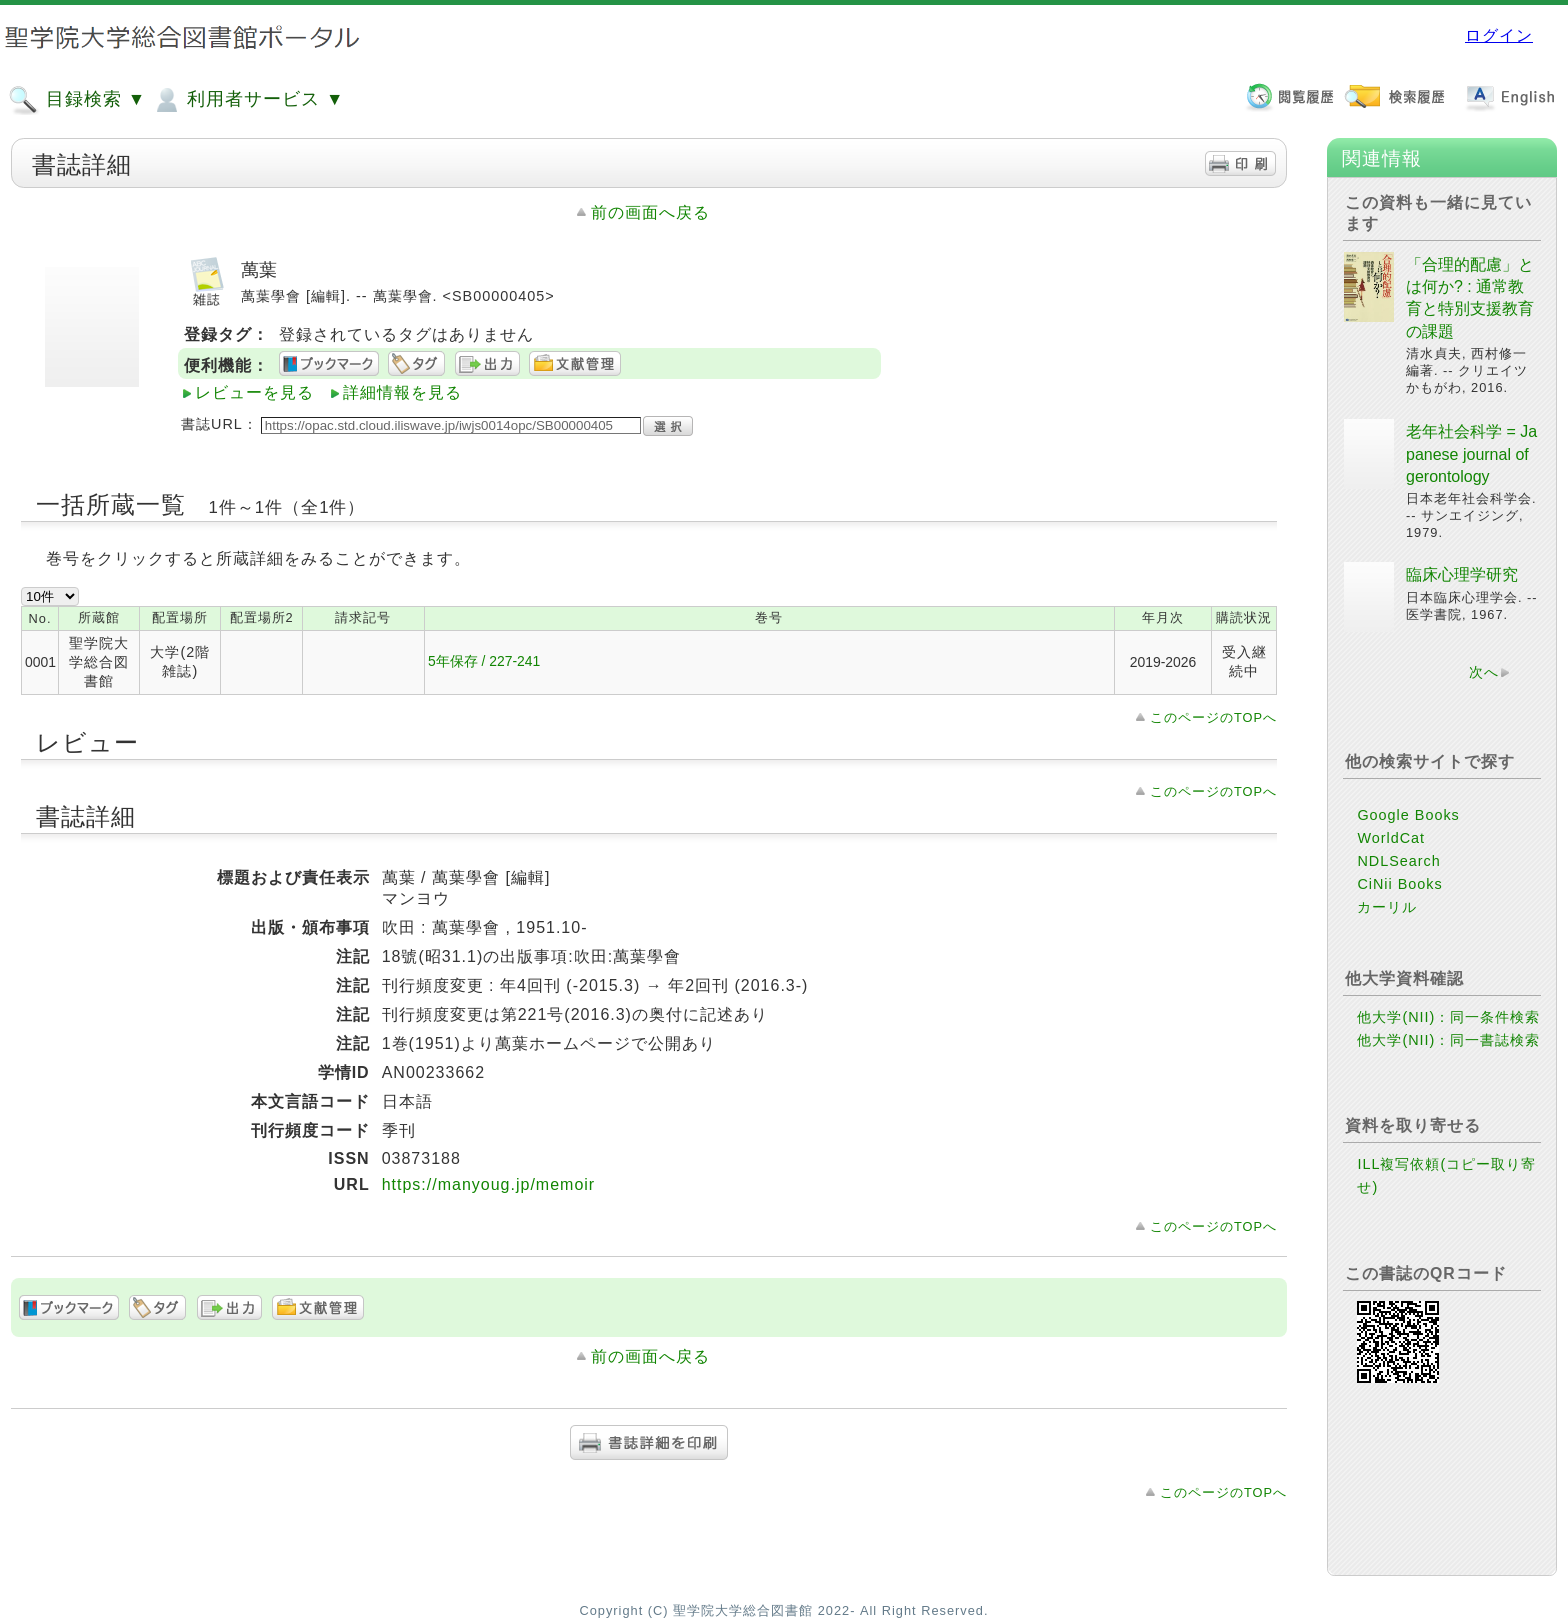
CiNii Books (1399, 884)
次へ (1484, 672)
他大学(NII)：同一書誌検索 (1448, 1040)
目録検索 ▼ (77, 100)
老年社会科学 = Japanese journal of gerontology (1471, 454)
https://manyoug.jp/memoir (489, 1184)
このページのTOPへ (1213, 717)
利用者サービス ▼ (247, 100)
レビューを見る (254, 392)
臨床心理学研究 (1462, 574)
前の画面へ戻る (650, 212)
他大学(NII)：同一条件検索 (1448, 1017)
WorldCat (1391, 838)
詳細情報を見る (402, 392)
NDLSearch (1398, 861)
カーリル (1387, 907)
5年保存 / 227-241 (484, 661)
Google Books (1408, 815)
